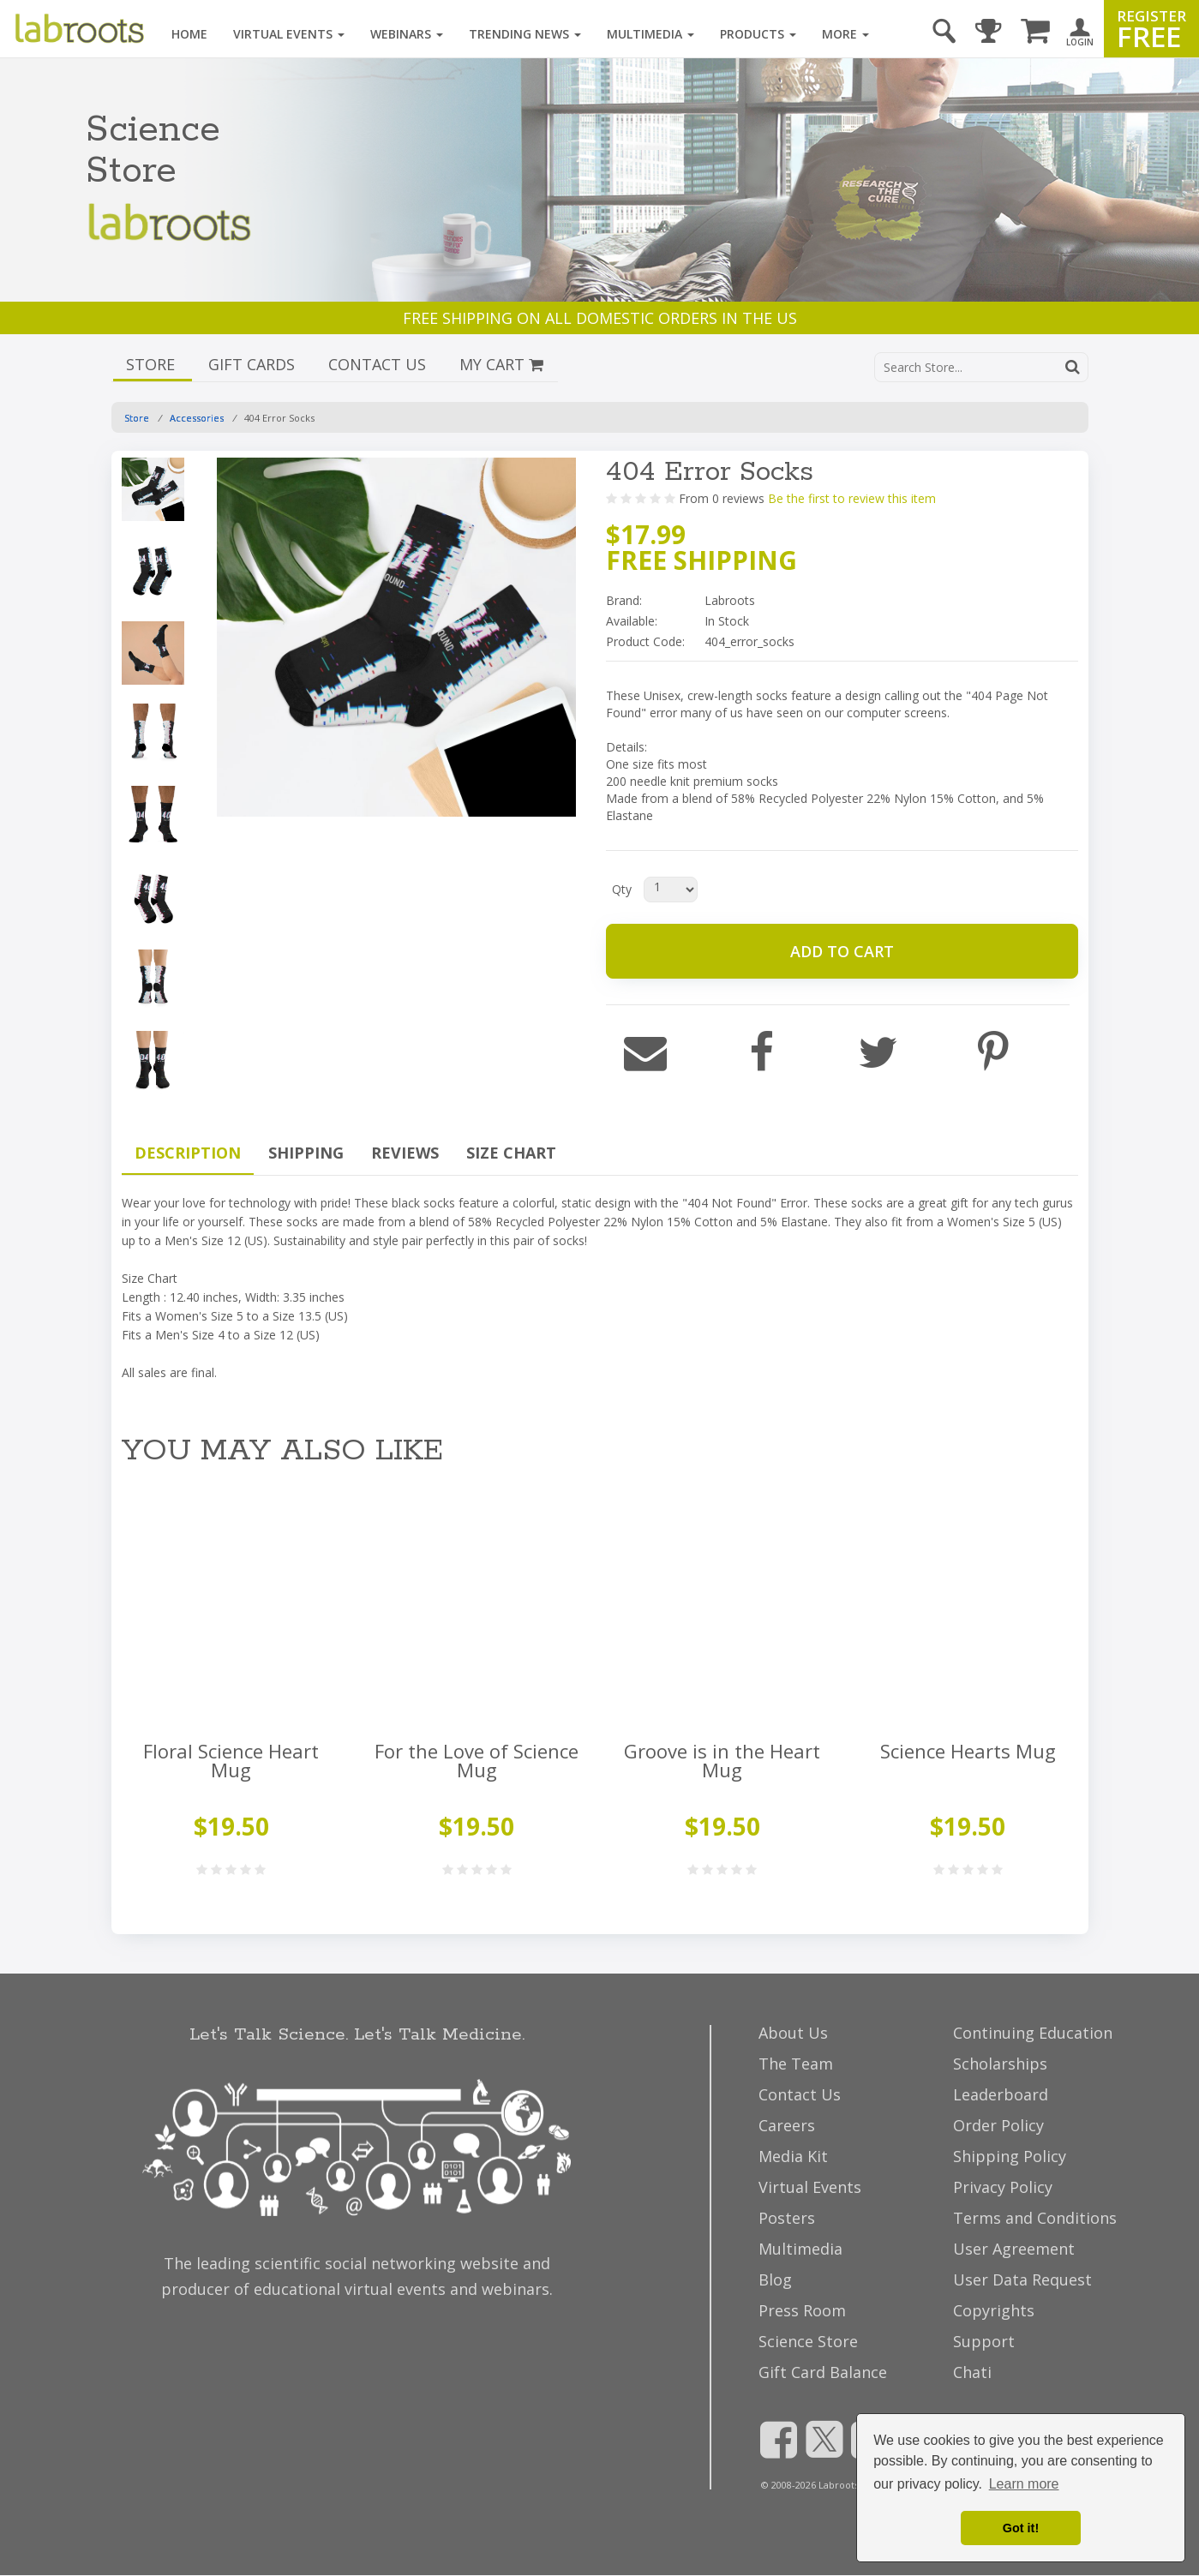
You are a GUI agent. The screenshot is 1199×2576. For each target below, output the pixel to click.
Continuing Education (1032, 2032)
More (845, 34)
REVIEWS (405, 1152)
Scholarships (1000, 2063)
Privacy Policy (1002, 2187)
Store (136, 417)
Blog (775, 2279)
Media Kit (793, 2156)
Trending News (525, 34)
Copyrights (993, 2310)
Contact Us (799, 2094)
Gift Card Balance (822, 2372)
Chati (972, 2372)
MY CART (501, 364)
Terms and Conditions (1035, 2218)
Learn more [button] (1024, 2484)
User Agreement (1014, 2248)
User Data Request (1022, 2279)
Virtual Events (289, 34)
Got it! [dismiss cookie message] (1021, 2528)
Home (189, 34)
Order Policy (998, 2125)
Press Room (802, 2310)
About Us (793, 2032)
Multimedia (650, 34)
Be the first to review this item (852, 498)
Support (984, 2341)
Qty (622, 889)
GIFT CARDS (253, 364)
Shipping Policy (1009, 2156)
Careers (786, 2125)
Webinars (406, 34)
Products (758, 34)
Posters (786, 2218)
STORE (152, 364)
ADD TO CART (842, 951)
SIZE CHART (511, 1152)
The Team (795, 2063)
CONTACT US (379, 364)
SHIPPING (306, 1152)
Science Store (808, 2341)
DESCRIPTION (188, 1152)
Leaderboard (1000, 2094)
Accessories (197, 417)
